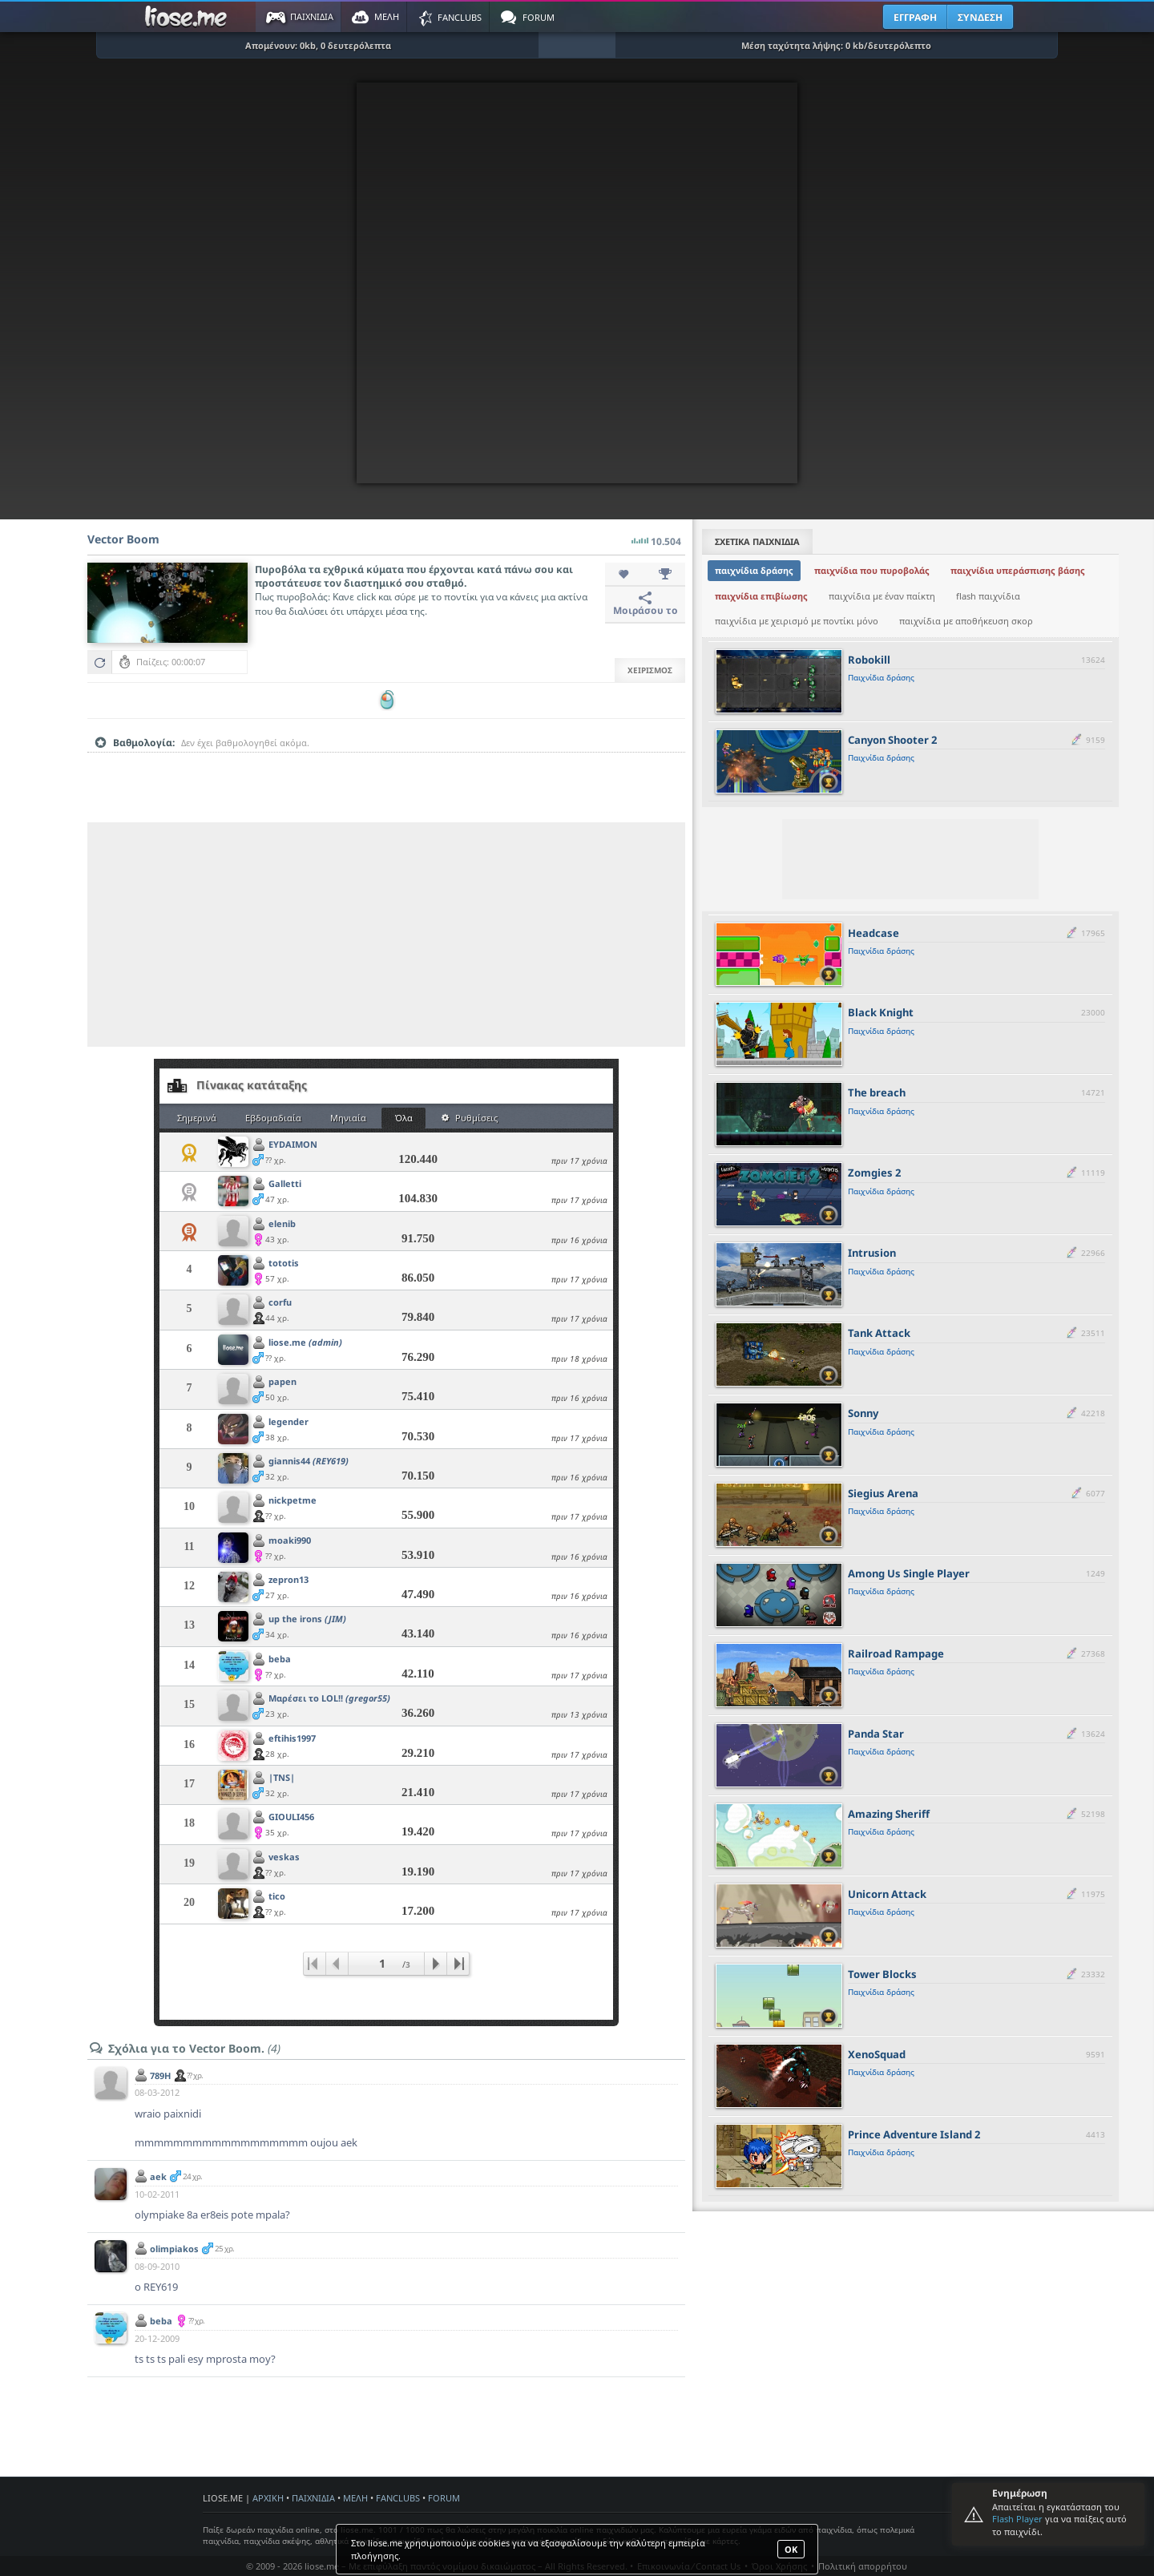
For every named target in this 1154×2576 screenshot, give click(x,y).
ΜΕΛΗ (355, 2498)
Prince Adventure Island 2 (914, 2134)
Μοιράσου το (645, 604)
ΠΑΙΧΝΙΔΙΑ (313, 2498)
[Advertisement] (386, 934)
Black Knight (881, 1012)
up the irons (307, 1619)
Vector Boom (123, 539)
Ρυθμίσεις (470, 1118)
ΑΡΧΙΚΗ (268, 2498)
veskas (284, 1857)
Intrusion (872, 1253)
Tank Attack (879, 1333)
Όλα (404, 1118)
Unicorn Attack (887, 1894)
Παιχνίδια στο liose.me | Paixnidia (188, 17)
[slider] (386, 768)
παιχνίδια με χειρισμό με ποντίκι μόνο (796, 621)
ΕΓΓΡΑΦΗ (915, 17)
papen (282, 1381)
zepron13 (288, 1579)
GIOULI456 (291, 1817)
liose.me (305, 1342)
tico (276, 1896)
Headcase (873, 933)
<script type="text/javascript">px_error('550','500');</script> (577, 283)
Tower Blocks (882, 1974)
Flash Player (1017, 2519)
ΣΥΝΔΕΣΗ (980, 17)
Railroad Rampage (896, 1653)
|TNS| (281, 1777)
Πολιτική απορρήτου (862, 2566)
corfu (280, 1302)
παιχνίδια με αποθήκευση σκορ (966, 621)
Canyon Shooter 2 (892, 740)
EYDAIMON (292, 1144)
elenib (282, 1223)
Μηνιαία (348, 1118)
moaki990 (289, 1540)
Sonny (863, 1413)
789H (160, 2075)
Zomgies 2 (874, 1172)
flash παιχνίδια (988, 596)
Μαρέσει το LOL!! (329, 1698)
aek (158, 2176)
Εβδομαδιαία (273, 1118)
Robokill (869, 659)
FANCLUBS (398, 2498)
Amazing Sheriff (889, 1814)
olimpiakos (174, 2249)
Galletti (284, 1183)
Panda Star (876, 1733)
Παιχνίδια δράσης (881, 677)
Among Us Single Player (909, 1573)
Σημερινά (196, 1118)
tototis (283, 1263)
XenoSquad (877, 2054)
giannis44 (308, 1461)
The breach (877, 1092)
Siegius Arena (883, 1493)
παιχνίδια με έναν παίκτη (882, 596)
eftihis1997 (292, 1738)
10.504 (656, 537)
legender (288, 1421)
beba (279, 1659)
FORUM (444, 2498)
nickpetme (292, 1500)
